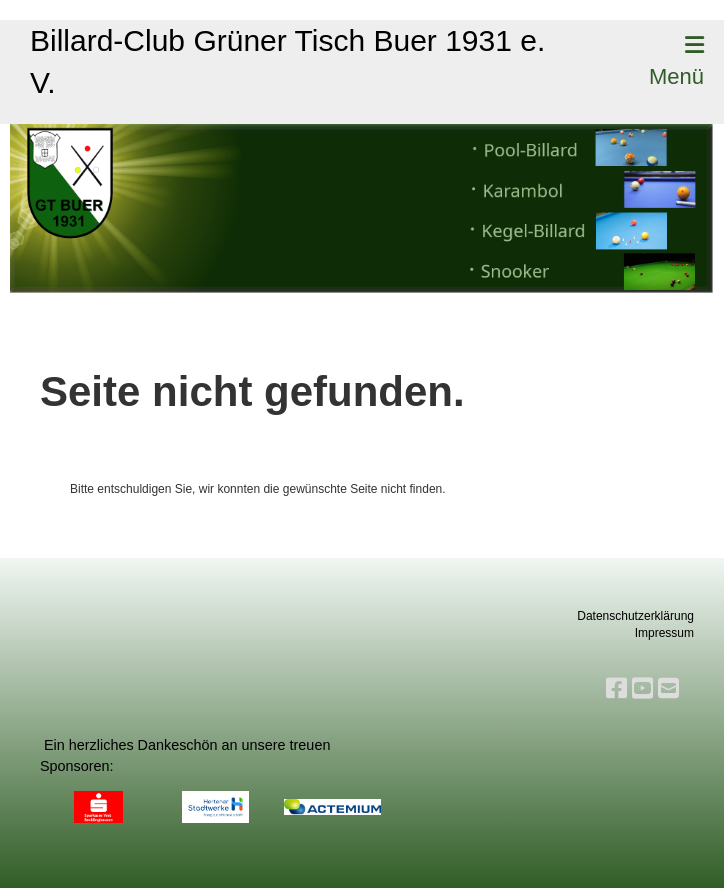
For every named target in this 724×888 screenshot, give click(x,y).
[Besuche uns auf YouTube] (642, 688)
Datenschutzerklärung (635, 616)
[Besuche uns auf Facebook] (616, 688)
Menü (676, 61)
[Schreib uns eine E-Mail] (668, 688)
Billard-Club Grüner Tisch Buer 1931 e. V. (287, 61)
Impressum (664, 633)
